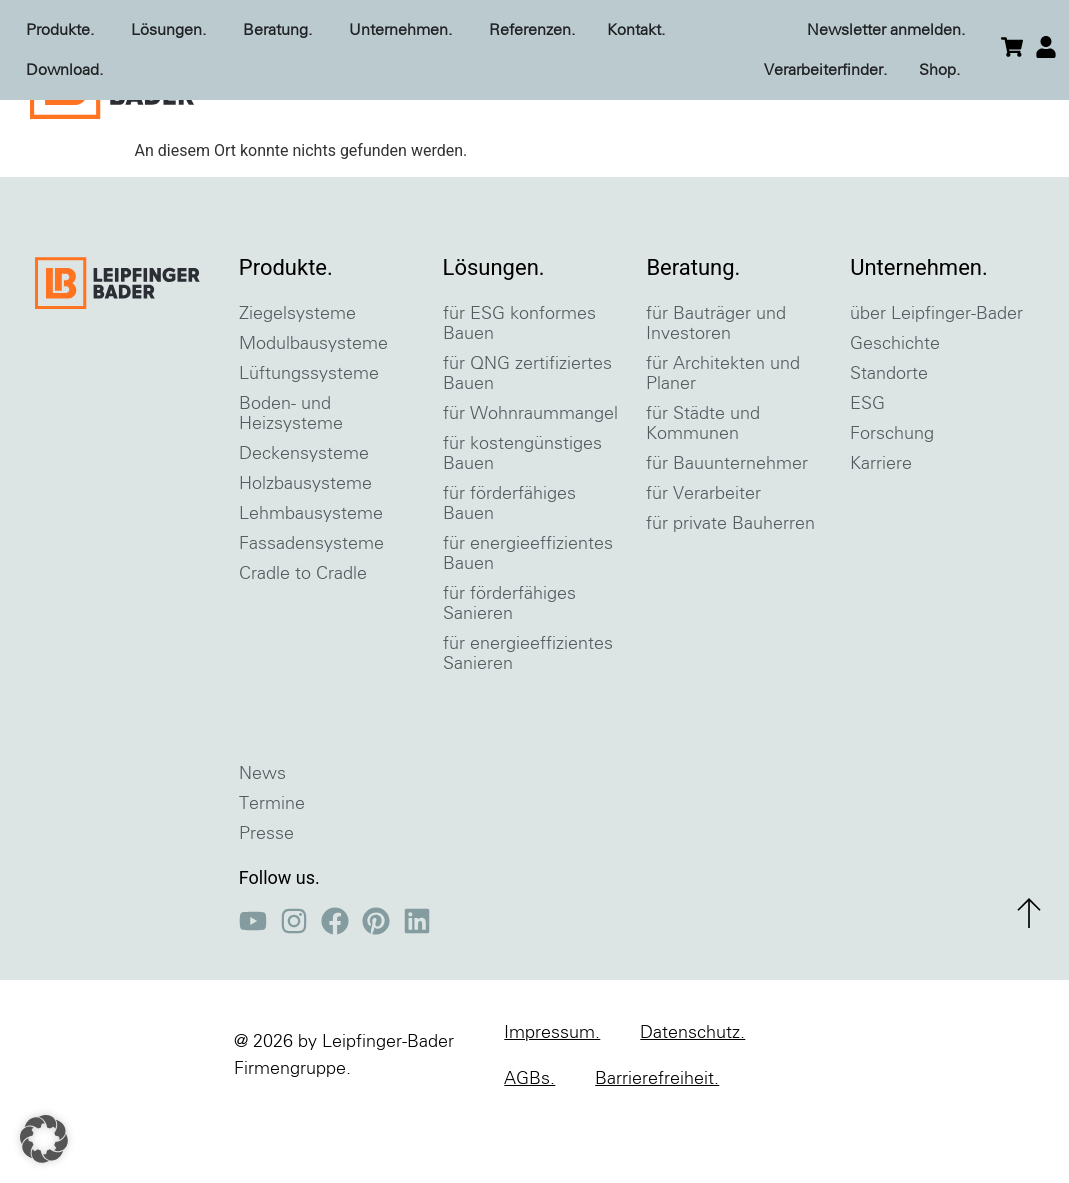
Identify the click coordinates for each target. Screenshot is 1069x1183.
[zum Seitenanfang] (1029, 984)
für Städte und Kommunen (703, 495)
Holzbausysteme (305, 555)
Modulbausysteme (313, 415)
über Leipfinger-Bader (936, 385)
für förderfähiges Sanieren (509, 675)
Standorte (889, 445)
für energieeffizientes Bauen (528, 625)
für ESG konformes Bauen (519, 395)
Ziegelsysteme (297, 385)
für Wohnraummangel (530, 485)
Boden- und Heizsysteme (291, 485)
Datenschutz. (692, 1104)
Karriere (881, 535)
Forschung (892, 505)
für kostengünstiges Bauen (522, 525)
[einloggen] (1046, 47)
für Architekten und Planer (723, 445)
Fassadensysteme (311, 615)
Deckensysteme (304, 525)
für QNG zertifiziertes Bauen (527, 445)
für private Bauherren (730, 595)
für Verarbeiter (703, 565)
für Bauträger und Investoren (716, 395)
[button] (44, 1139)
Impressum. (552, 1104)
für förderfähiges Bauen (509, 575)
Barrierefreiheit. (657, 1150)
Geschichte (895, 415)
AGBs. (529, 1150)
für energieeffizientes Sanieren (528, 725)
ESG (867, 475)
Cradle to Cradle (303, 645)
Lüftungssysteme (309, 445)
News (262, 845)
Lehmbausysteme (311, 585)
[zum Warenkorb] (1012, 47)
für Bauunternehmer (727, 535)
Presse (266, 905)
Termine (272, 875)
